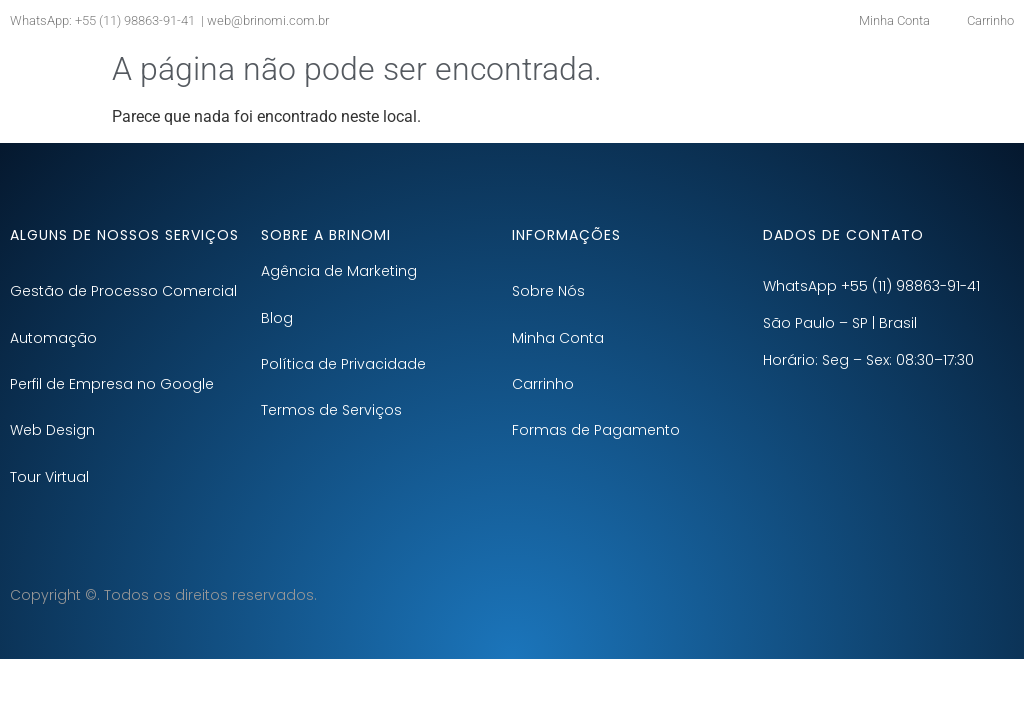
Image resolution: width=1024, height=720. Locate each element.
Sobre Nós (548, 291)
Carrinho (543, 384)
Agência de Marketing (339, 271)
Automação (53, 338)
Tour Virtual (49, 477)
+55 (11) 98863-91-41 (133, 20)
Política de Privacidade (343, 364)
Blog (277, 318)
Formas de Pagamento (596, 430)
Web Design (52, 430)
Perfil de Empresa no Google (112, 384)
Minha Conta (558, 338)
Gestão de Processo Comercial (123, 291)
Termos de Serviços (331, 410)
